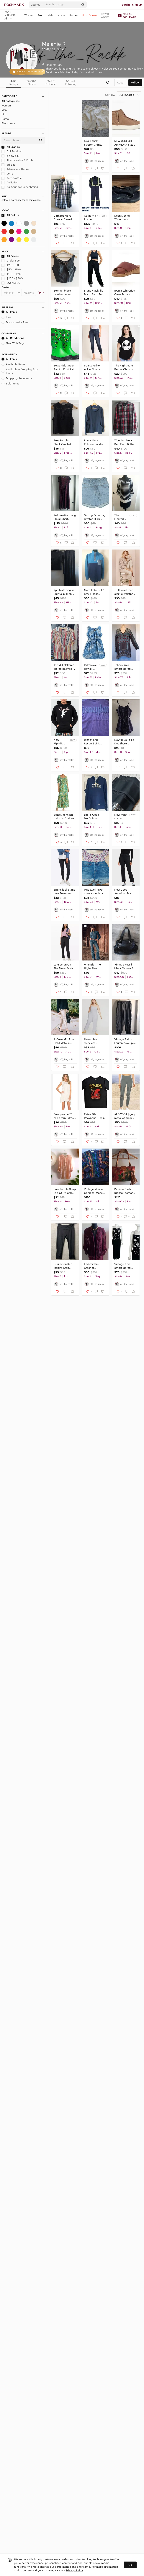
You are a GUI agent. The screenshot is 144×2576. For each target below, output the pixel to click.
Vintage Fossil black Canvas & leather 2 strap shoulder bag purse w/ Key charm (124, 966)
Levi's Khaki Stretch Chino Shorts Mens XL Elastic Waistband (93, 143)
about (120, 82)
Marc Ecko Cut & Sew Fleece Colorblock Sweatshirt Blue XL (94, 592)
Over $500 (10, 282)
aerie (7, 173)
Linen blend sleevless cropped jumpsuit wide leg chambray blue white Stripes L (93, 1041)
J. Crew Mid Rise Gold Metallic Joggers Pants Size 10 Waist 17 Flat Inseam (64, 1041)
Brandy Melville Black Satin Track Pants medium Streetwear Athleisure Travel (95, 292)
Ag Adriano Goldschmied (19, 187)
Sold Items (10, 383)
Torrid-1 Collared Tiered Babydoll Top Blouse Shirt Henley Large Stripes (64, 667)
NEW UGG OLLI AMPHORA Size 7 (124, 142)
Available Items (13, 364)
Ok (130, 2565)
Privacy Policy (74, 2570)
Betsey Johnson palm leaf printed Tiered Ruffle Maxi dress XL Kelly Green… (65, 816)
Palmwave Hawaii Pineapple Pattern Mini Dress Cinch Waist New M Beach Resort (90, 667)
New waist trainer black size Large (120, 816)
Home (61, 15)
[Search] (62, 4)
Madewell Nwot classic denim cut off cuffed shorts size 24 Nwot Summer (95, 891)
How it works (105, 16)
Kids (50, 15)
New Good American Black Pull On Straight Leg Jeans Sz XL (124, 891)
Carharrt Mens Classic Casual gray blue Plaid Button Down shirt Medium (65, 217)
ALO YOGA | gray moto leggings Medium (124, 1116)
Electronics (8, 123)
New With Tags (12, 343)
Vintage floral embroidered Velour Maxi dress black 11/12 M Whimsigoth (125, 1266)
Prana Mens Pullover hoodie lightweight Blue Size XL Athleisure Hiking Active (94, 442)
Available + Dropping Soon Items (20, 371)
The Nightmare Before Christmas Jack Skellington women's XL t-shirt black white (125, 367)
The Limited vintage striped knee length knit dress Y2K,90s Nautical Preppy (121, 517)
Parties (73, 15)
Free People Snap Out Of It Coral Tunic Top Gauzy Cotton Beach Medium (65, 1191)
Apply (41, 292)
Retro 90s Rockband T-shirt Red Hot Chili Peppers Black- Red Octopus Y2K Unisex (95, 1116)
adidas (8, 164)
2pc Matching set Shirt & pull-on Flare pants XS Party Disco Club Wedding (64, 592)
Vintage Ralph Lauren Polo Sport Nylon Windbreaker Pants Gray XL (125, 1041)
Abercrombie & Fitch (17, 160)
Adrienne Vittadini (15, 169)
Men (40, 15)
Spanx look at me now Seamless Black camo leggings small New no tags (64, 891)
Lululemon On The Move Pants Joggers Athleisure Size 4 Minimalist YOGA (64, 966)
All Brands (10, 147)
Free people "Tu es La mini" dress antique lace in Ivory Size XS (64, 1116)
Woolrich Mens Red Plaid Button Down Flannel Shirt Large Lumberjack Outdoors (124, 442)
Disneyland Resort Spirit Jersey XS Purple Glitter (94, 741)
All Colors (10, 215)
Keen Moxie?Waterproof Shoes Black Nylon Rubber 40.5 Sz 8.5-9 (122, 217)
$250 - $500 (12, 278)
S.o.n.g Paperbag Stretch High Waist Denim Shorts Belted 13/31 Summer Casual (95, 517)
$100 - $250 (11, 274)
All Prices (10, 256)
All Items (9, 312)
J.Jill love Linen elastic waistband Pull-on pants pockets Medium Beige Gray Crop (125, 592)
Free (6, 317)
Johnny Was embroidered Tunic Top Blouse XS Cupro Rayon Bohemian (124, 667)
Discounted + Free (15, 322)
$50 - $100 (11, 269)
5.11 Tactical (11, 151)
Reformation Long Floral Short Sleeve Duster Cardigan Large (65, 517)
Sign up (137, 4)
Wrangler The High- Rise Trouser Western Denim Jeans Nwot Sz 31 (94, 966)
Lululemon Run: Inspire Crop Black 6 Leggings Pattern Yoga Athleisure (64, 1266)
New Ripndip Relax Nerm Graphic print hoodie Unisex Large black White (59, 741)
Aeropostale (11, 178)
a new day (10, 155)
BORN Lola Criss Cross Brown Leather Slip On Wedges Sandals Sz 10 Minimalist (124, 292)
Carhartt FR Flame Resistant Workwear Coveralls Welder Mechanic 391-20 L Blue (91, 217)
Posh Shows (89, 15)
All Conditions (12, 338)
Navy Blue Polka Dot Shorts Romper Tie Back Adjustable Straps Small (124, 741)
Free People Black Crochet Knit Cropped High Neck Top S (64, 442)
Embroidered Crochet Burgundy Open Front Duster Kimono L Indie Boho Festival (94, 1266)
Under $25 (10, 260)
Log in (126, 4)
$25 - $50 (10, 265)
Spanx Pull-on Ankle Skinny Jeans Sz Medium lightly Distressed (95, 367)
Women (29, 15)
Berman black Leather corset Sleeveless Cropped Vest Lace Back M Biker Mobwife (62, 292)
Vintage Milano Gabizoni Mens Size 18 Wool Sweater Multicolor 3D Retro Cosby (93, 1191)
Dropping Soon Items (16, 378)
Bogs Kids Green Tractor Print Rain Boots (64, 367)
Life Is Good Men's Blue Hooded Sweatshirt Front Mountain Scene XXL (94, 816)
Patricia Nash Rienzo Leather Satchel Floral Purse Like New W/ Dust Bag (123, 1191)
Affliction (9, 182)
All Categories (10, 101)
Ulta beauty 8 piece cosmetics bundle (60, 143)
